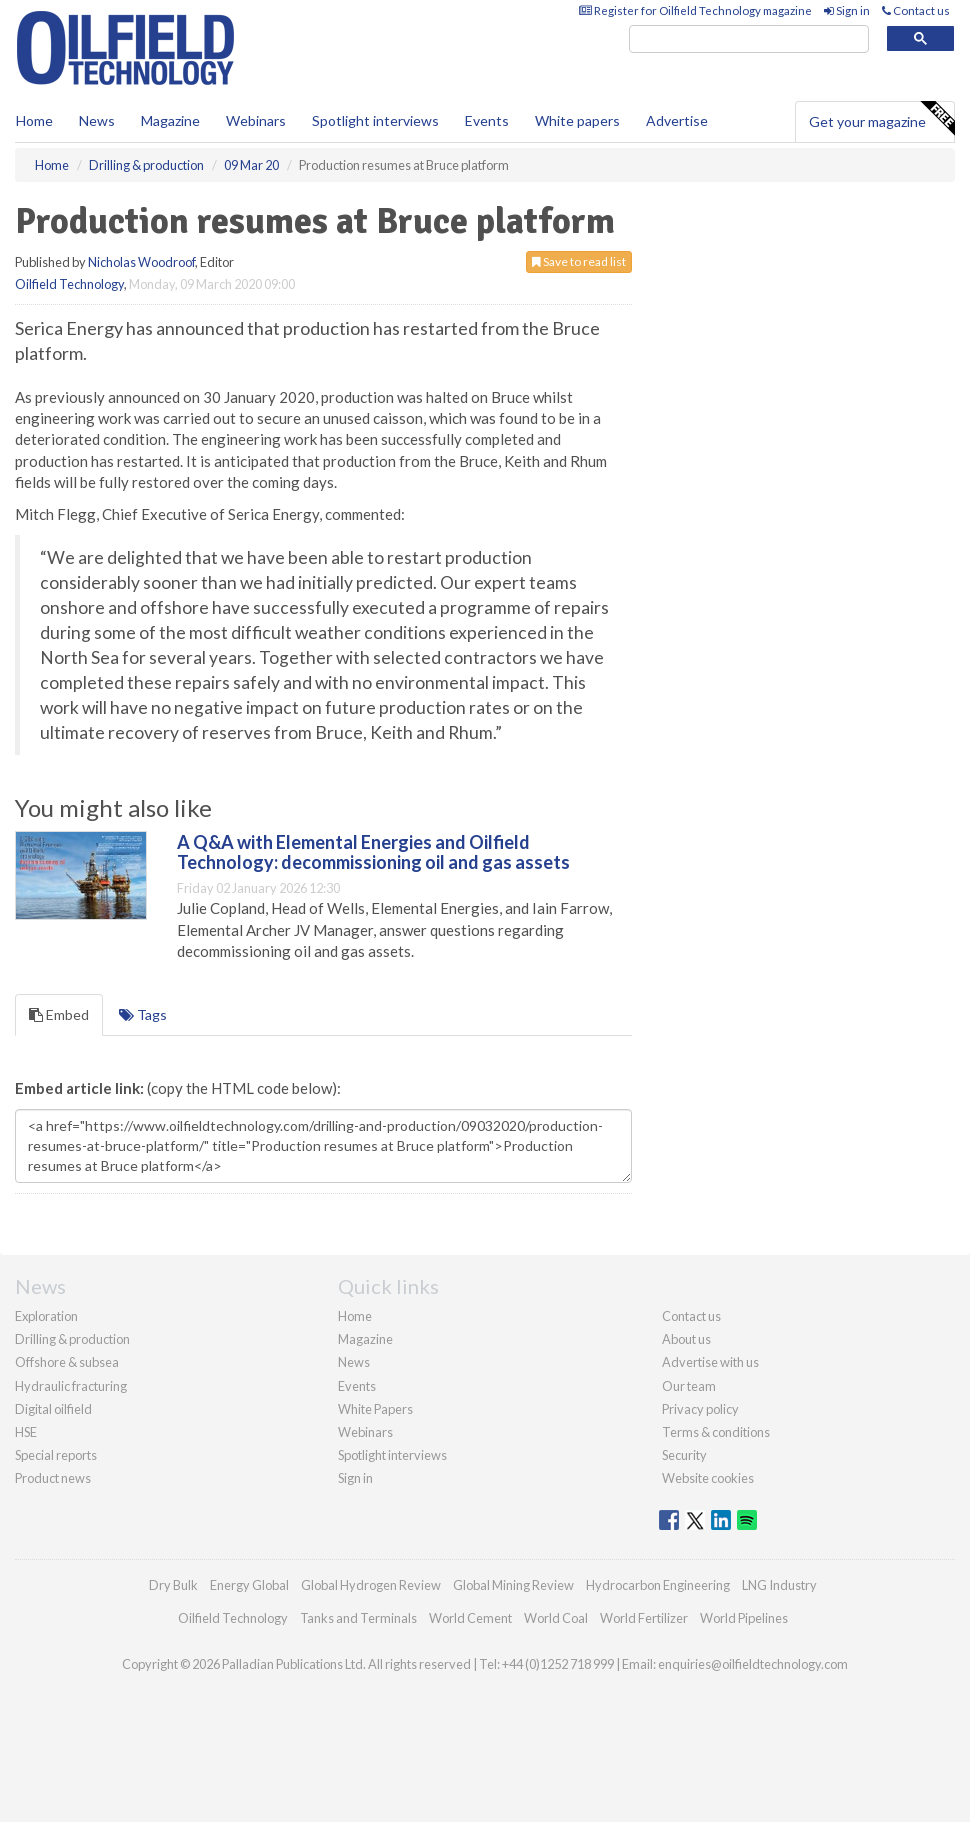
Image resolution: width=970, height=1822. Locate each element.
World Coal (556, 1618)
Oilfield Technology (69, 284)
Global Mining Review (513, 1585)
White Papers (375, 1409)
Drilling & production (72, 1339)
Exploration (46, 1316)
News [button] (97, 120)
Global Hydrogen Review (371, 1585)
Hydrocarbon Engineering (658, 1585)
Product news (53, 1478)
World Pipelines (744, 1618)
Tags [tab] (143, 1014)
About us (686, 1339)
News (354, 1362)
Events (487, 120)
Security (684, 1455)
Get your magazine (881, 119)
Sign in (847, 10)
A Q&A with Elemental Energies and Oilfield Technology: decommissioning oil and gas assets (373, 852)
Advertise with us (710, 1362)
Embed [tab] (59, 1014)
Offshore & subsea (67, 1362)
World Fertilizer (644, 1618)
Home (34, 120)
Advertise (677, 120)
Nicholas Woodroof (141, 262)
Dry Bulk (173, 1585)
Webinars (256, 120)
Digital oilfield (53, 1409)
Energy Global (249, 1585)
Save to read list (579, 261)
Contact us (916, 10)
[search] (749, 39)
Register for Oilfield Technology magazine (695, 10)
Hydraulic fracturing (71, 1386)
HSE (26, 1432)
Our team (689, 1386)
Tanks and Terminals (358, 1618)
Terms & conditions (716, 1432)
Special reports (56, 1455)
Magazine (170, 120)
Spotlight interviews (375, 120)
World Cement (470, 1618)
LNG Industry (779, 1585)
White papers (577, 120)
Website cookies (708, 1478)
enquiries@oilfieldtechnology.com (753, 1664)
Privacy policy (700, 1409)
